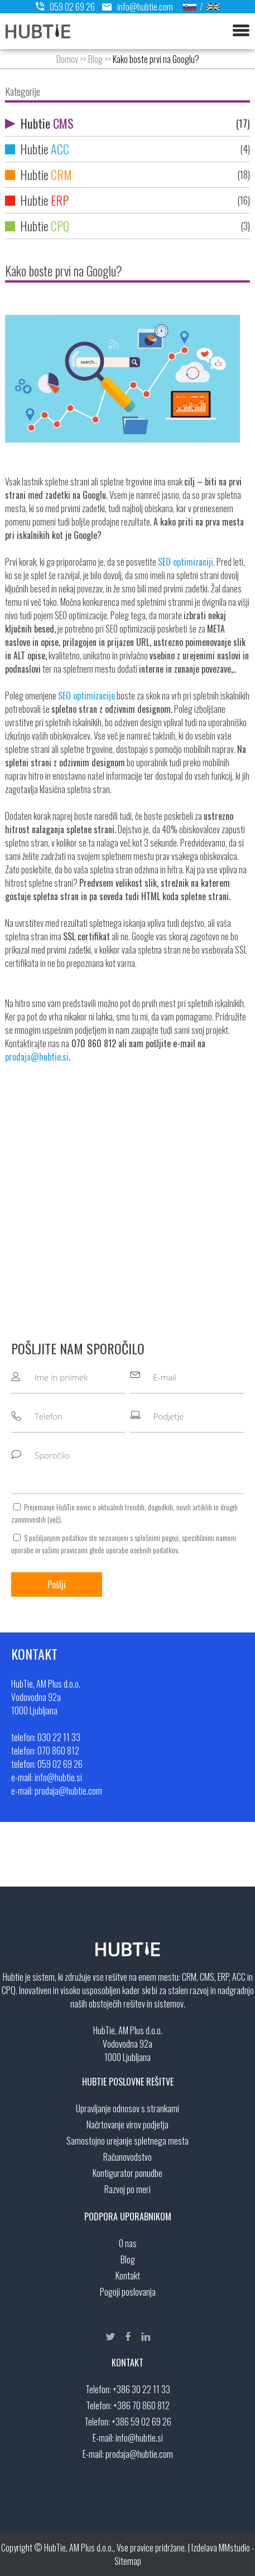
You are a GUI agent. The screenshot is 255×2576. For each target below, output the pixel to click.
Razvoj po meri (127, 2189)
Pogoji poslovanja (128, 2291)
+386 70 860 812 (141, 2405)
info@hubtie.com (135, 6)
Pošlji (56, 1584)
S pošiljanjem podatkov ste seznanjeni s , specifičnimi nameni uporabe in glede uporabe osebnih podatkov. (123, 1544)
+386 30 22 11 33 (141, 2389)
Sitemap (127, 2561)
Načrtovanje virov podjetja (127, 2124)
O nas (128, 2243)
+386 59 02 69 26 (141, 2421)
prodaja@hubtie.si (37, 1056)
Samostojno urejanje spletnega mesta (127, 2140)
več (54, 1519)
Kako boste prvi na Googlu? (156, 59)
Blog (95, 59)
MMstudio (234, 2547)
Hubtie (127, 123)
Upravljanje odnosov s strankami (127, 2108)
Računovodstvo (127, 2157)
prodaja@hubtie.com (139, 2454)
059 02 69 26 (65, 6)
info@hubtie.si (139, 2437)
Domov (67, 59)
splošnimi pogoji (156, 1537)
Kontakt (128, 2275)
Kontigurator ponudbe (127, 2173)
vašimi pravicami (65, 1550)
